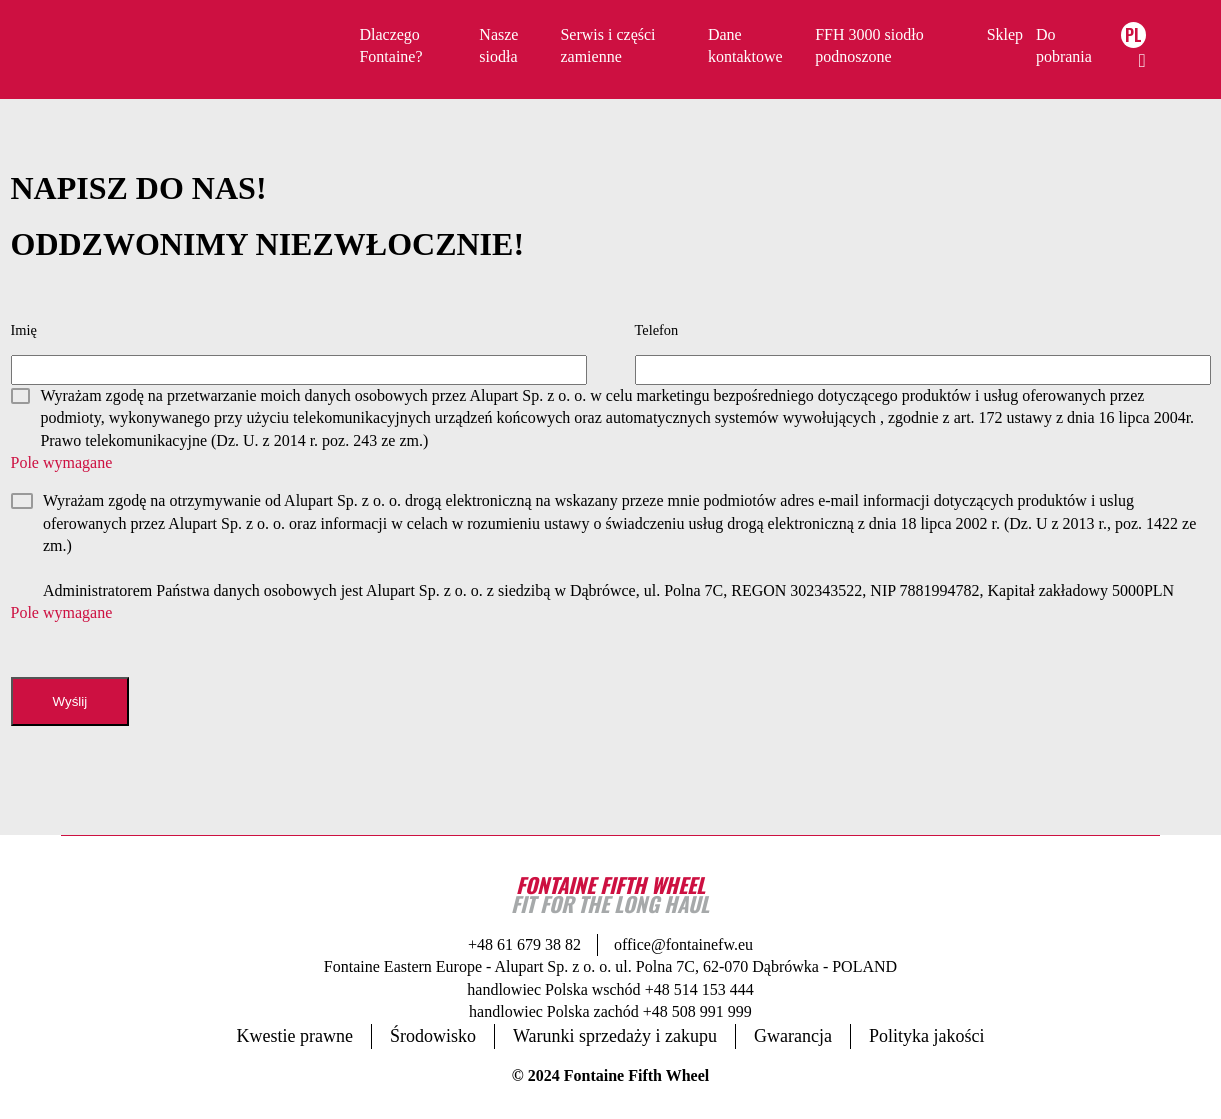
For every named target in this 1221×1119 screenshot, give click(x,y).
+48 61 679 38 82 (524, 944)
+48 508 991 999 (697, 1011)
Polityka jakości (927, 1036)
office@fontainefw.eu (683, 944)
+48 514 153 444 (699, 989)
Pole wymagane (62, 462)
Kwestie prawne (295, 1036)
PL (1133, 35)
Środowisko (433, 1036)
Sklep (1005, 34)
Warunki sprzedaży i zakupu (615, 1036)
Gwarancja (793, 1036)
